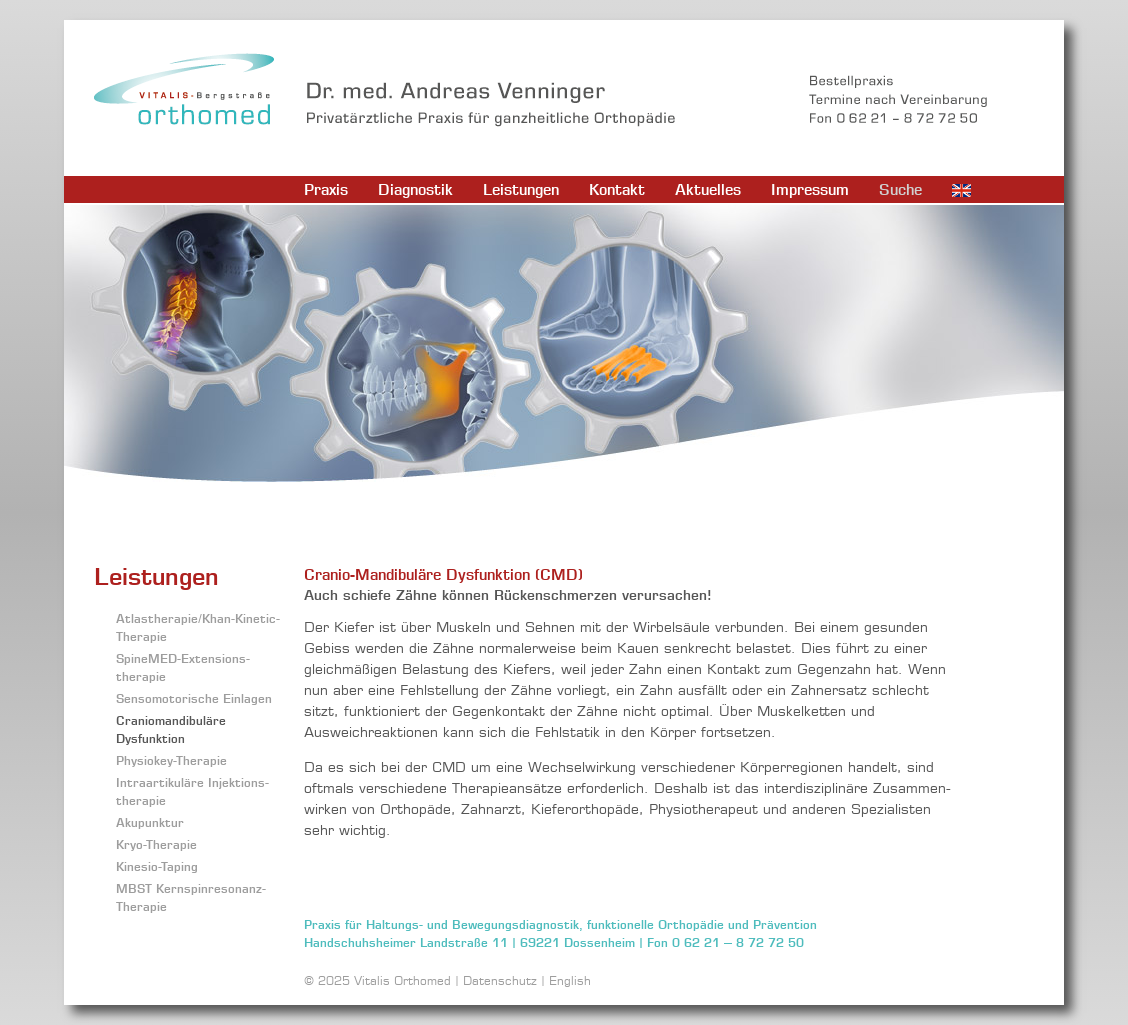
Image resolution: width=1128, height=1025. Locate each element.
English (570, 980)
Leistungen (521, 189)
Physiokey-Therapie (171, 760)
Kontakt (617, 189)
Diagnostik (415, 189)
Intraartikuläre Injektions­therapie (192, 791)
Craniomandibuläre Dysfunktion (171, 729)
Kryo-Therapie (156, 844)
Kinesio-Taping (157, 866)
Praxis (326, 189)
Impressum (810, 189)
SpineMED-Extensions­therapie (183, 667)
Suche (900, 189)
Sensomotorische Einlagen (194, 698)
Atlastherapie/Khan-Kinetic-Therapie (198, 627)
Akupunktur (150, 822)
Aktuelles (708, 189)
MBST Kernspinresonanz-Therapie (191, 897)
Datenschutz (500, 980)
